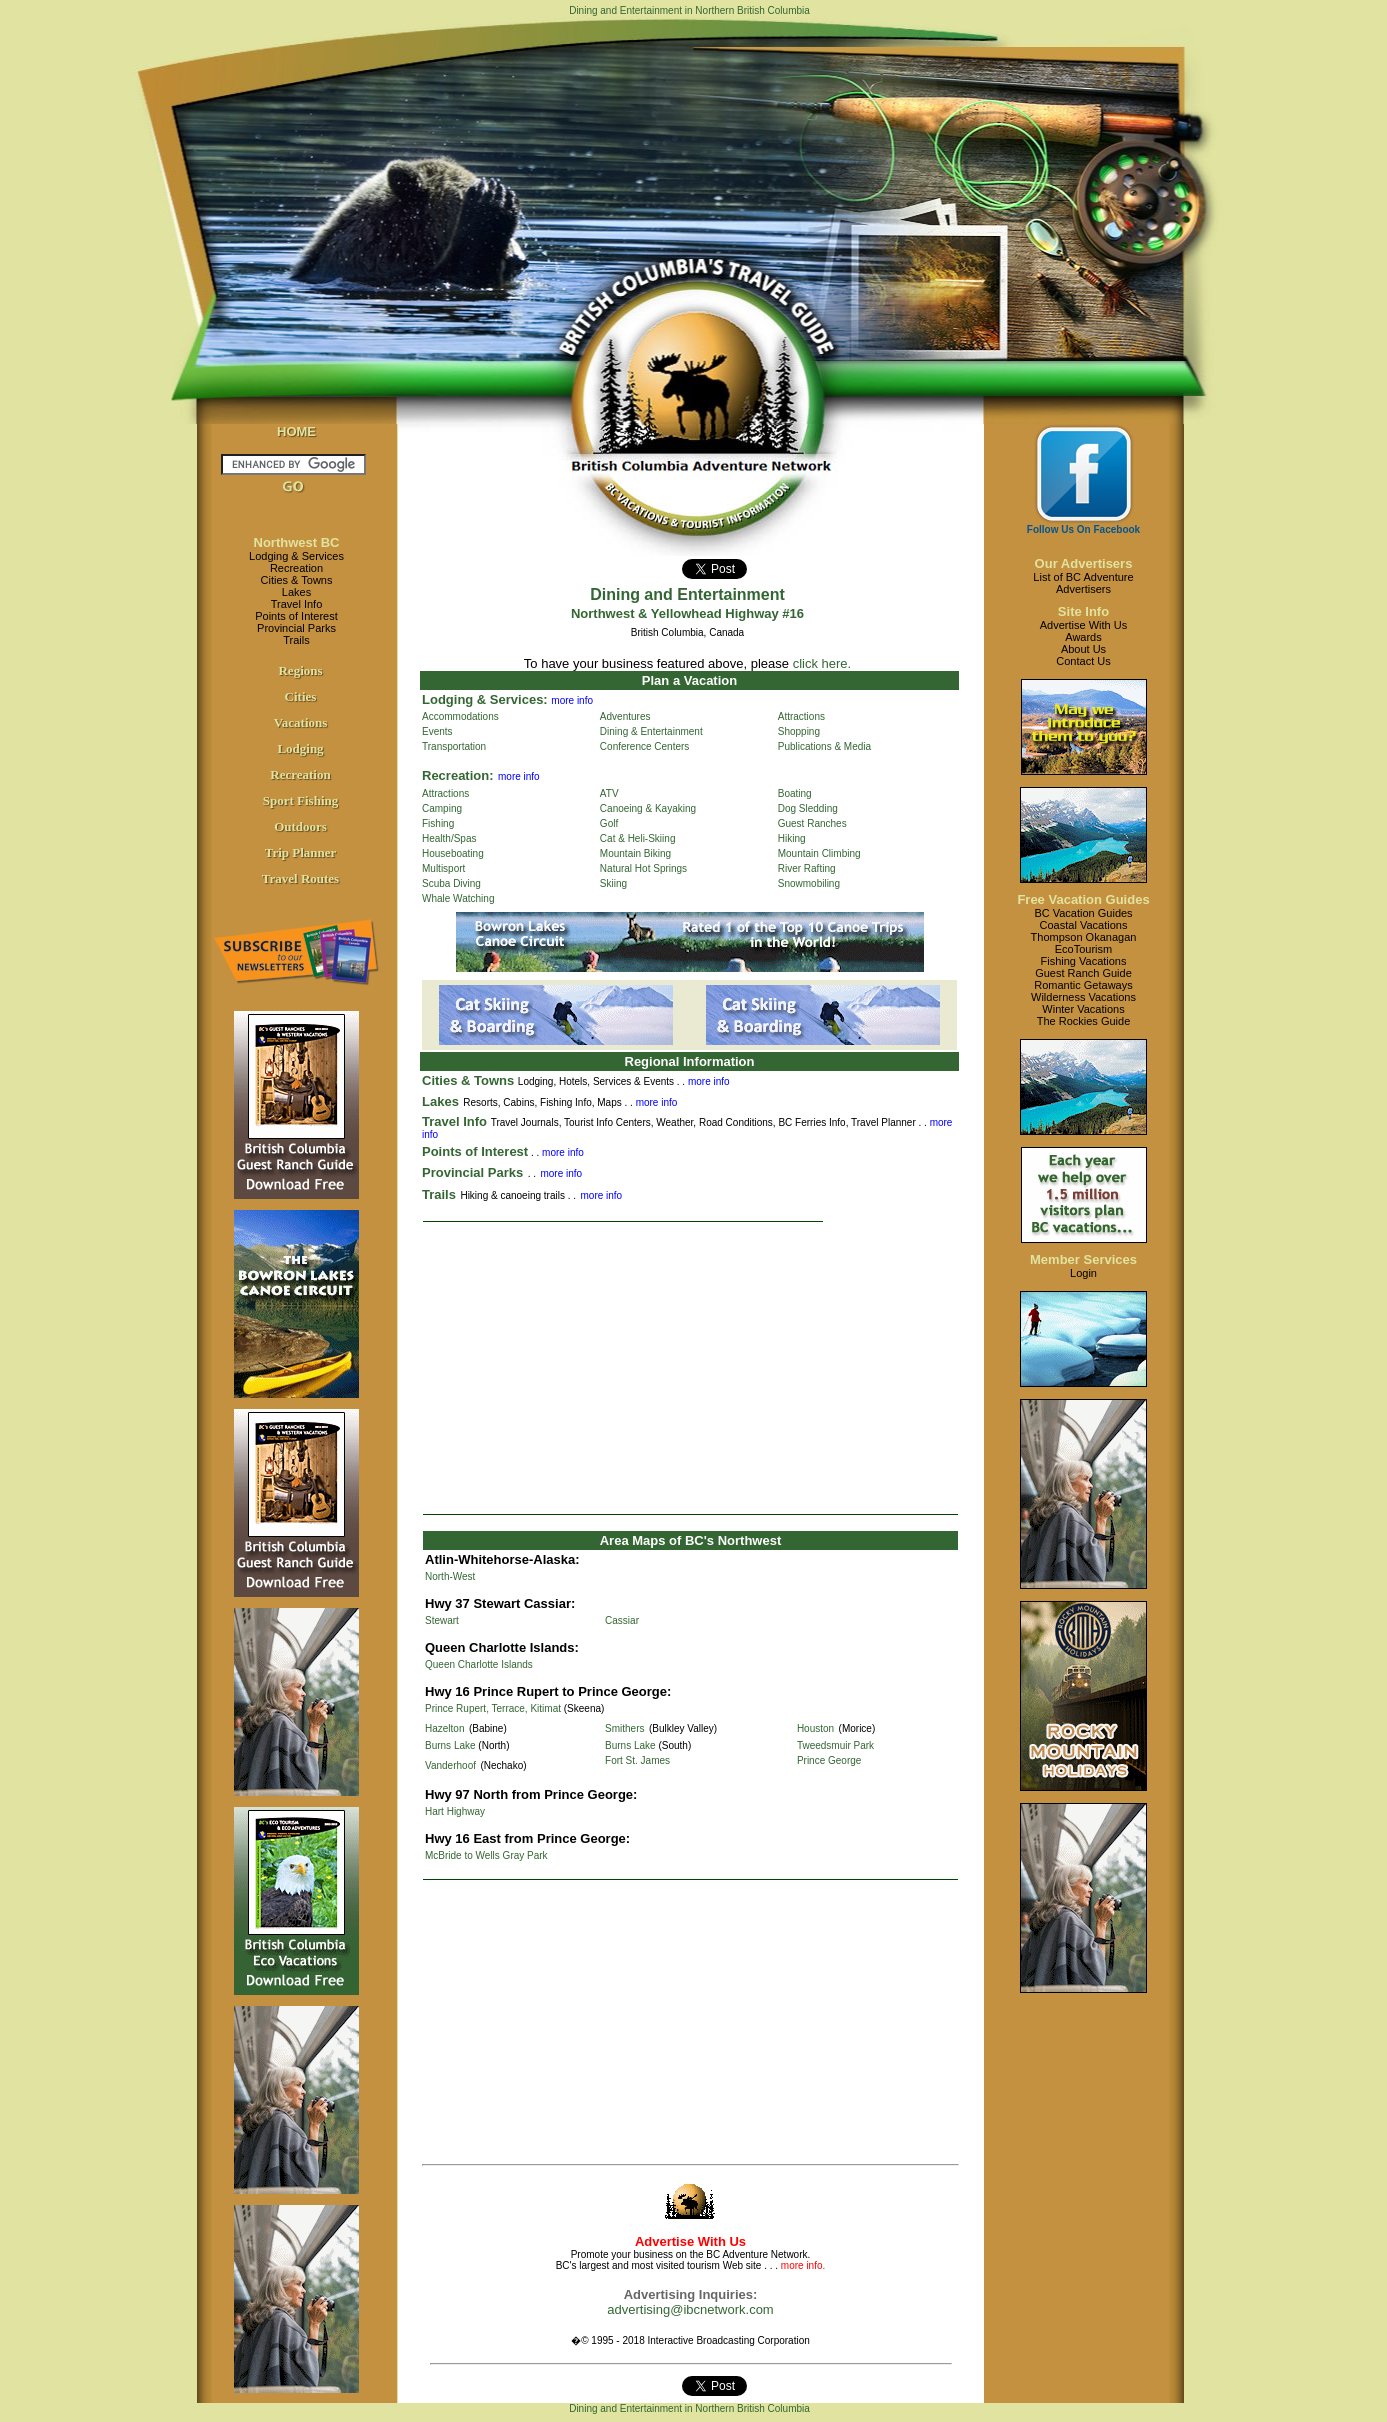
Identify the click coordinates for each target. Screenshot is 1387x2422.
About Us (1083, 649)
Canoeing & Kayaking (648, 808)
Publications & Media (824, 746)
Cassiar (622, 1620)
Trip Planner (301, 852)
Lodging (300, 748)
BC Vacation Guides (1083, 913)
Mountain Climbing (819, 853)
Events (437, 731)
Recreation (296, 568)
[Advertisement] (691, 1368)
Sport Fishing (301, 800)
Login (1083, 1273)
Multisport (443, 868)
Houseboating (453, 853)
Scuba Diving (451, 883)
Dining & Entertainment (651, 731)
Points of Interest (296, 616)
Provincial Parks (296, 628)
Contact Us (1083, 661)
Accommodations (460, 716)
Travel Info (297, 604)
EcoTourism (1083, 949)
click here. (822, 663)
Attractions (801, 716)
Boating (795, 793)
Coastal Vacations (1084, 925)
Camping (442, 808)
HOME (296, 431)
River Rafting (807, 868)
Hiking (792, 838)
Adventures (625, 716)
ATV (609, 793)
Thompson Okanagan (1084, 937)
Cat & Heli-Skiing (638, 838)
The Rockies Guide (1084, 1021)
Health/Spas (449, 838)
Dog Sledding (808, 808)
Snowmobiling (809, 883)
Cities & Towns (297, 580)
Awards (1083, 637)
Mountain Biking (635, 853)
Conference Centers (645, 746)
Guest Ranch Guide (1083, 973)
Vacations (301, 722)
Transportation (454, 746)
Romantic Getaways (1083, 985)
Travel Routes (300, 878)
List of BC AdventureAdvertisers (1083, 583)
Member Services (1083, 1259)
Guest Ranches (812, 823)
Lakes (296, 592)
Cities (301, 696)
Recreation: (458, 775)
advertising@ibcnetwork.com (690, 2309)
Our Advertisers (1084, 563)
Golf (609, 823)
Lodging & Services (296, 556)
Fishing (438, 823)
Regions (300, 670)
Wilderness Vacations (1083, 997)
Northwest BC (297, 542)
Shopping (799, 731)
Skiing (613, 883)
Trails (296, 640)
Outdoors (300, 826)
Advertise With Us (1083, 625)
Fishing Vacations (1083, 961)
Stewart (442, 1620)
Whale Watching (458, 898)
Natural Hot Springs (643, 868)
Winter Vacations (1083, 1009)
